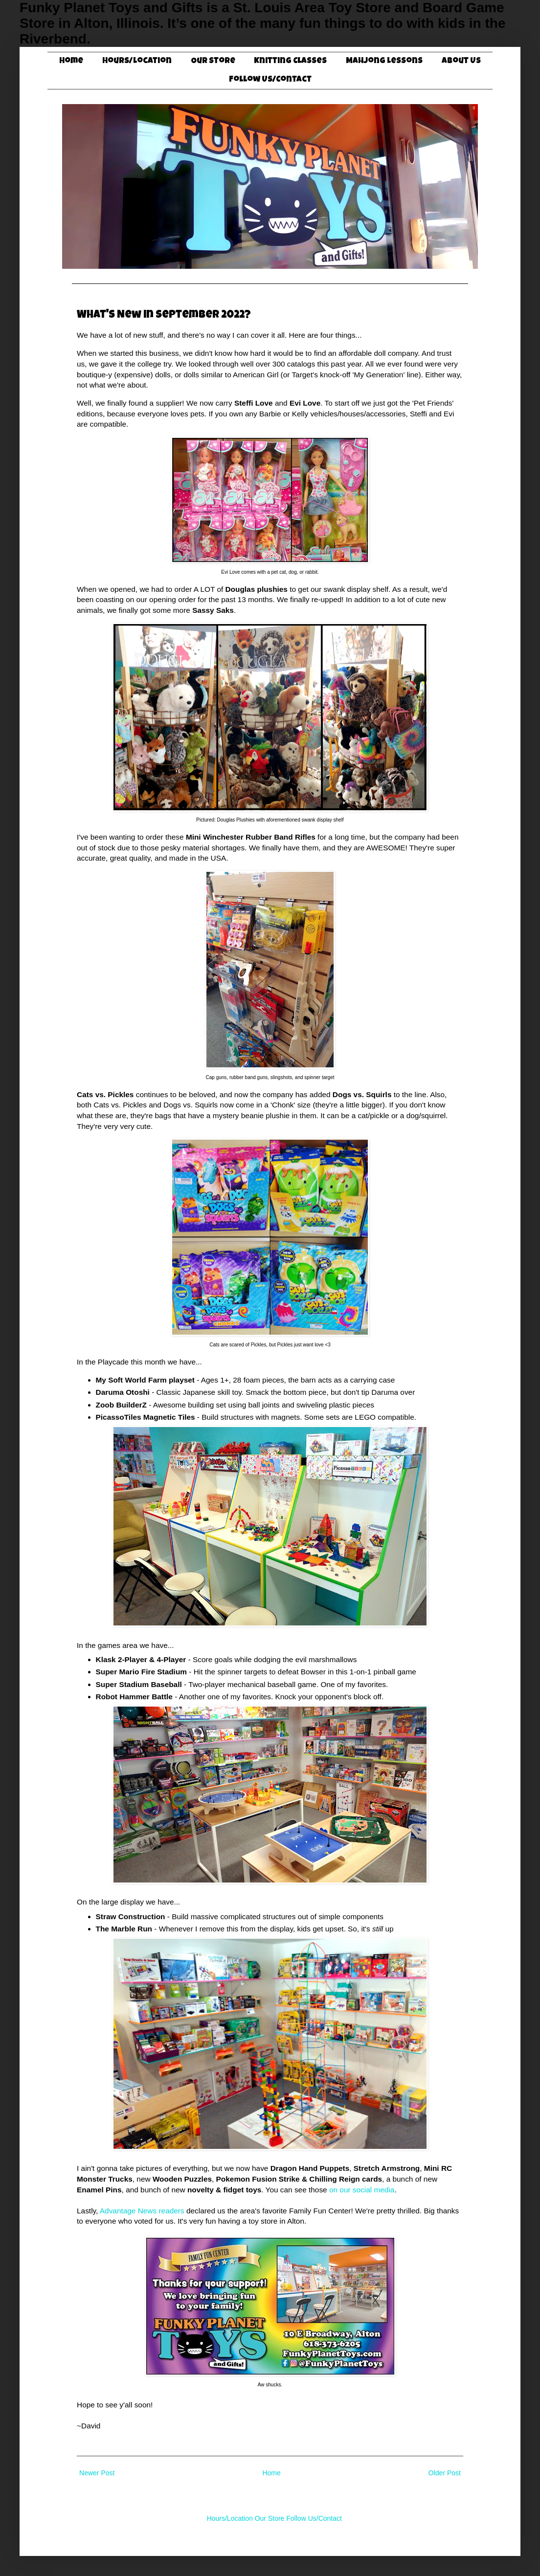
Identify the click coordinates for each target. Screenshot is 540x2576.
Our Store (213, 61)
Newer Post (96, 2473)
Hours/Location (137, 61)
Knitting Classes (290, 61)
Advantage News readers (142, 2211)
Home (71, 61)
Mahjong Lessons (384, 61)
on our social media (361, 2190)
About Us (461, 61)
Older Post (444, 2473)
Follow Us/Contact (270, 80)
